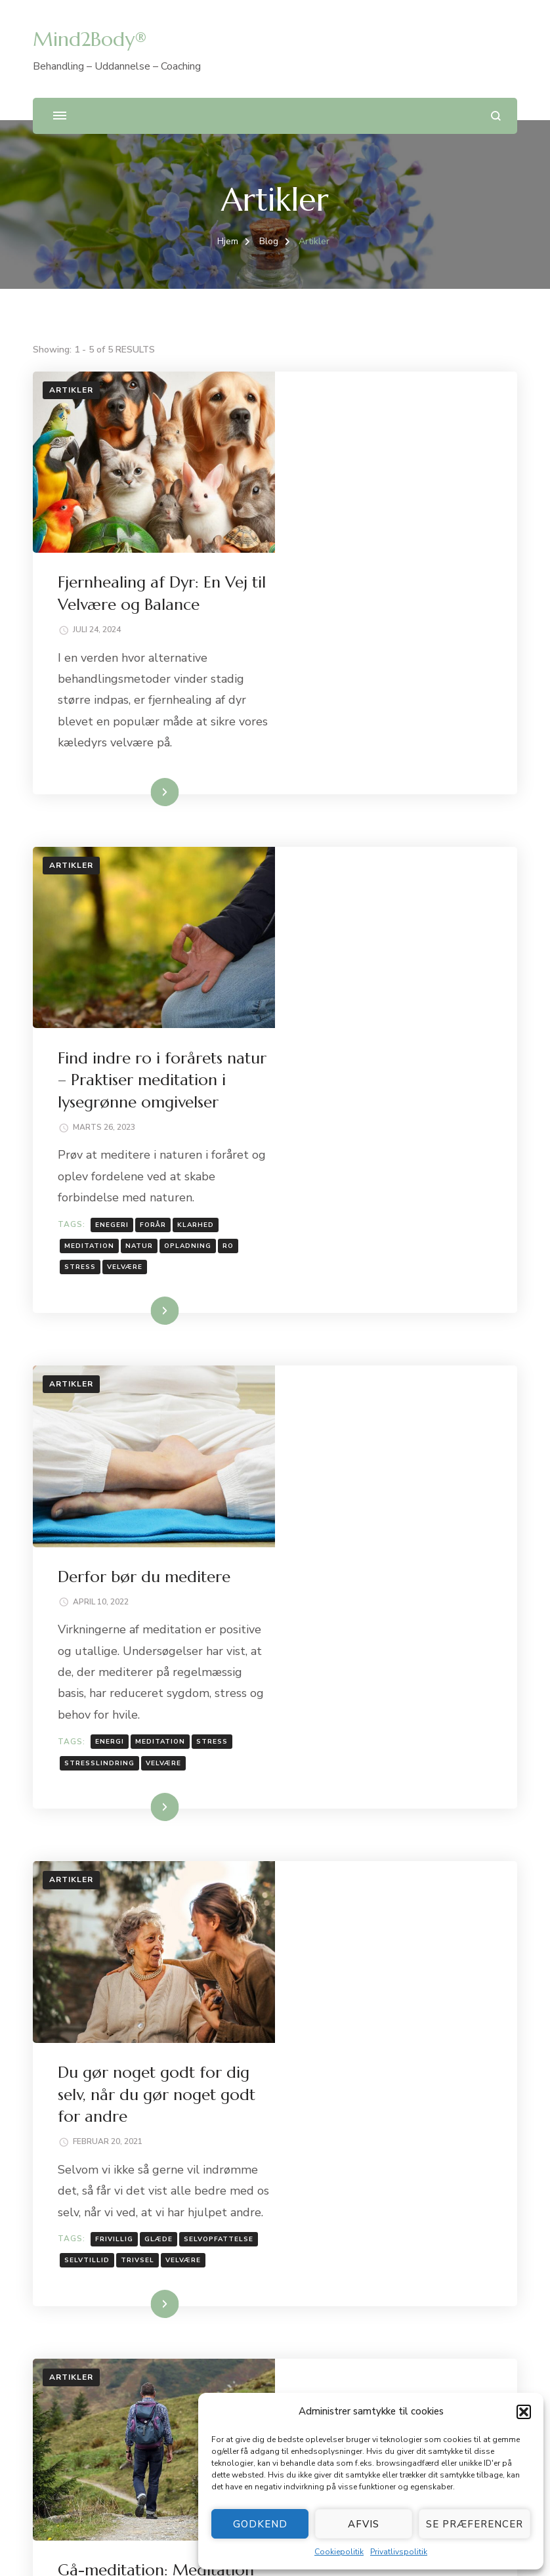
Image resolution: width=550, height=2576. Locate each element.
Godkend (260, 2524)
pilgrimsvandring (408, 2004)
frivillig (358, 1581)
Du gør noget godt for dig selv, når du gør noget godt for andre (394, 1415)
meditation (333, 906)
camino (354, 1983)
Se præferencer (474, 2524)
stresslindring (343, 1264)
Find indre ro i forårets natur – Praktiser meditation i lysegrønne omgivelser (260, 2273)
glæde (402, 1581)
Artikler (71, 390)
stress (323, 927)
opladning (431, 906)
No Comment (431, 1822)
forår (396, 885)
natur (382, 906)
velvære (368, 927)
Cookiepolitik (339, 2551)
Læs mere (376, 611)
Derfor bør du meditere (387, 1056)
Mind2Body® (90, 39)
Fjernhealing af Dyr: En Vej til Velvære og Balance (189, 2241)
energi (353, 1243)
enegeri (355, 885)
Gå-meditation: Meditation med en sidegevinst (371, 1775)
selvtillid (411, 1602)
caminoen (402, 1983)
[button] (523, 2411)
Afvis (363, 2524)
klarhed (439, 885)
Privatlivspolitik (398, 2551)
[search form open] (496, 116)
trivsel (461, 1602)
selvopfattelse (342, 1602)
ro (471, 906)
